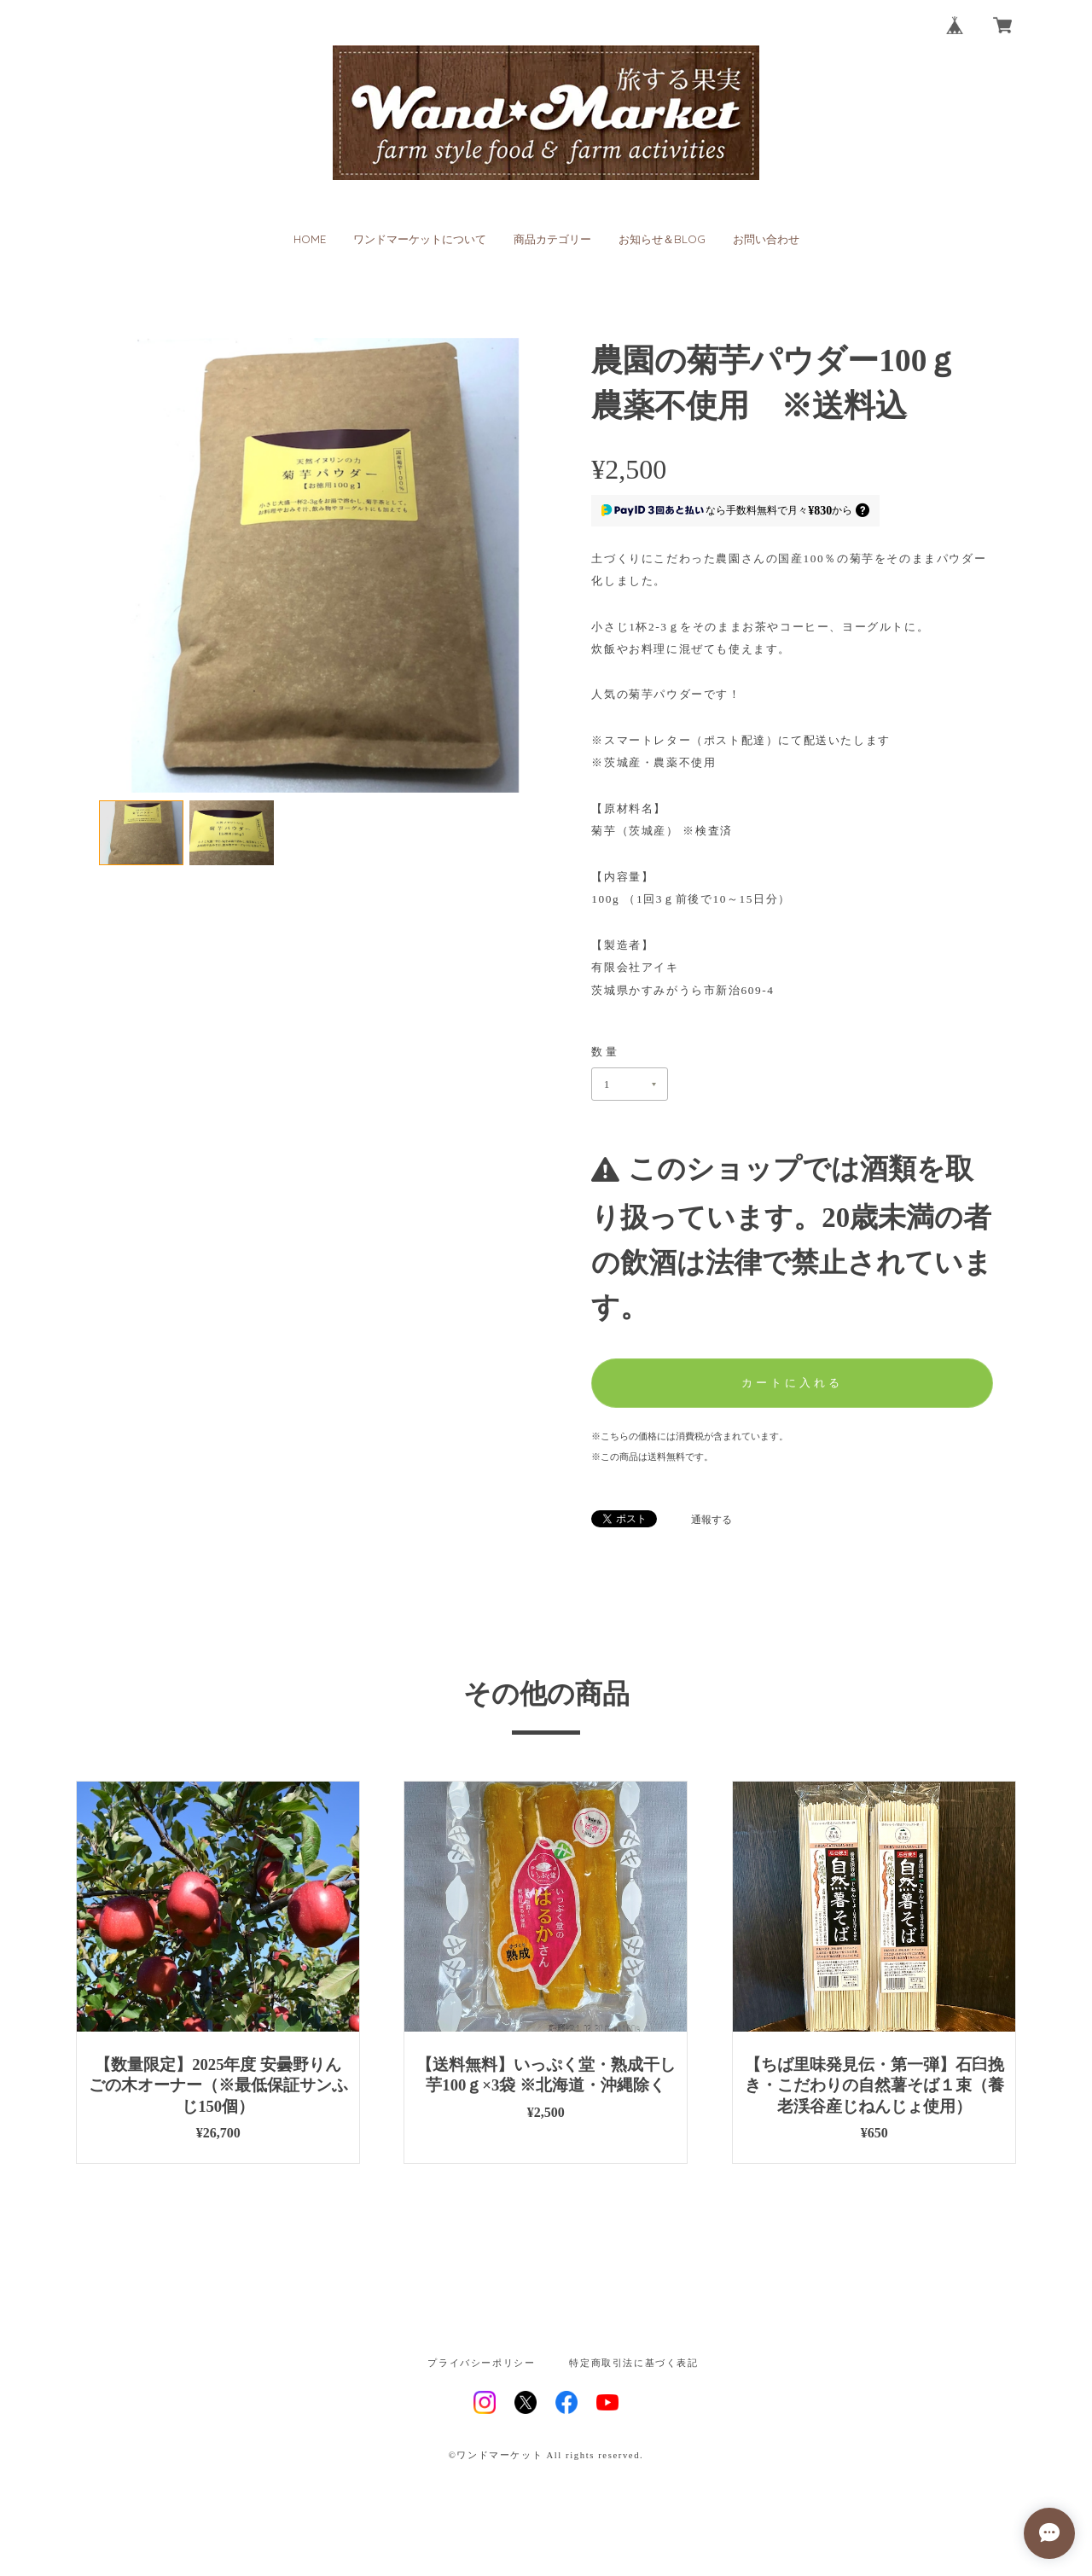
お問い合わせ (766, 239)
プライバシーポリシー (481, 2363)
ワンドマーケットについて (419, 239)
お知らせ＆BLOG (662, 239)
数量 (605, 1051)
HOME (309, 239)
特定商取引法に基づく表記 (633, 2363)
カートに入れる (792, 1382)
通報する (711, 1520)
